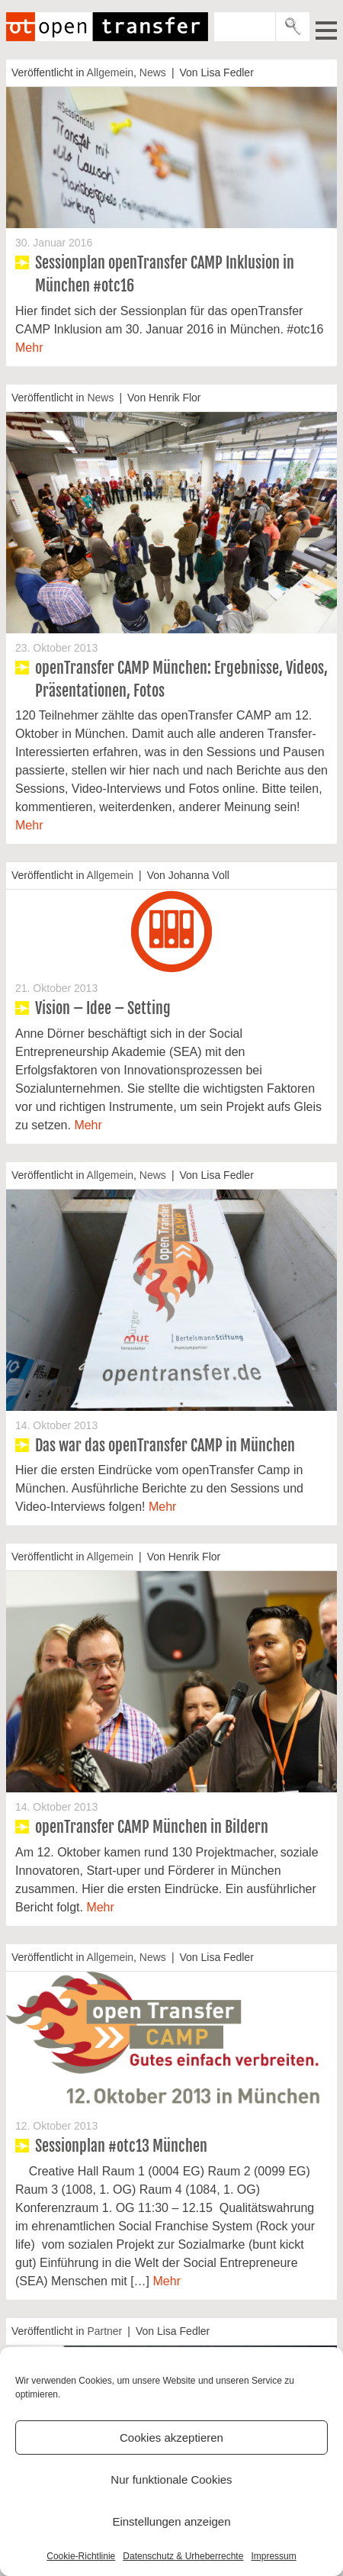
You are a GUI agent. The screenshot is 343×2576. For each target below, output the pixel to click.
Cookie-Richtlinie (80, 2556)
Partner (104, 2331)
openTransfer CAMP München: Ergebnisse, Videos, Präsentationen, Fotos (181, 679)
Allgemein (110, 72)
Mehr (29, 347)
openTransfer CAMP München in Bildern (151, 1827)
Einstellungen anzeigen (171, 2521)
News (152, 72)
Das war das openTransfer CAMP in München (165, 1445)
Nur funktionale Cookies (171, 2479)
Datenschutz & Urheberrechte (183, 2556)
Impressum (273, 2556)
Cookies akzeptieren (171, 2437)
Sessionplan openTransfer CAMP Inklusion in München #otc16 (164, 274)
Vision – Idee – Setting (103, 1008)
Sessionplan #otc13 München (121, 2146)
